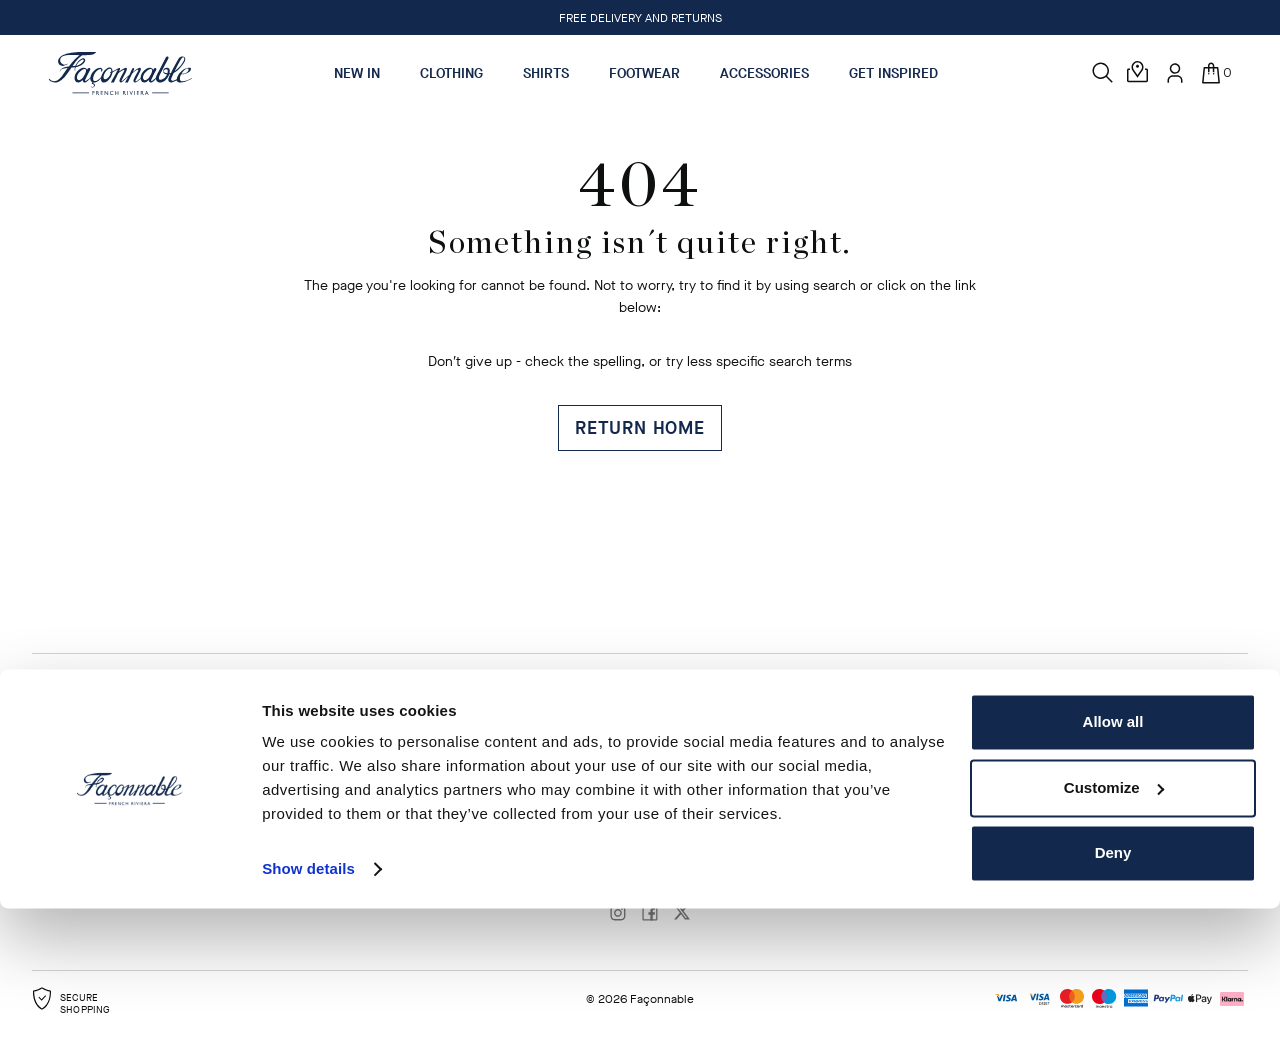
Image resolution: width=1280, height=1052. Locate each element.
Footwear (644, 73)
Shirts (546, 73)
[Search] (1103, 73)
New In (357, 73)
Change (764, 738)
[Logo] (120, 73)
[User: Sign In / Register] (1175, 73)
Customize (1114, 930)
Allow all (1113, 865)
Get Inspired (893, 73)
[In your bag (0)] (1215, 73)
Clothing (451, 73)
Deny (1113, 996)
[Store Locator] (1139, 73)
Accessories (764, 73)
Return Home (640, 428)
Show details (308, 1012)
